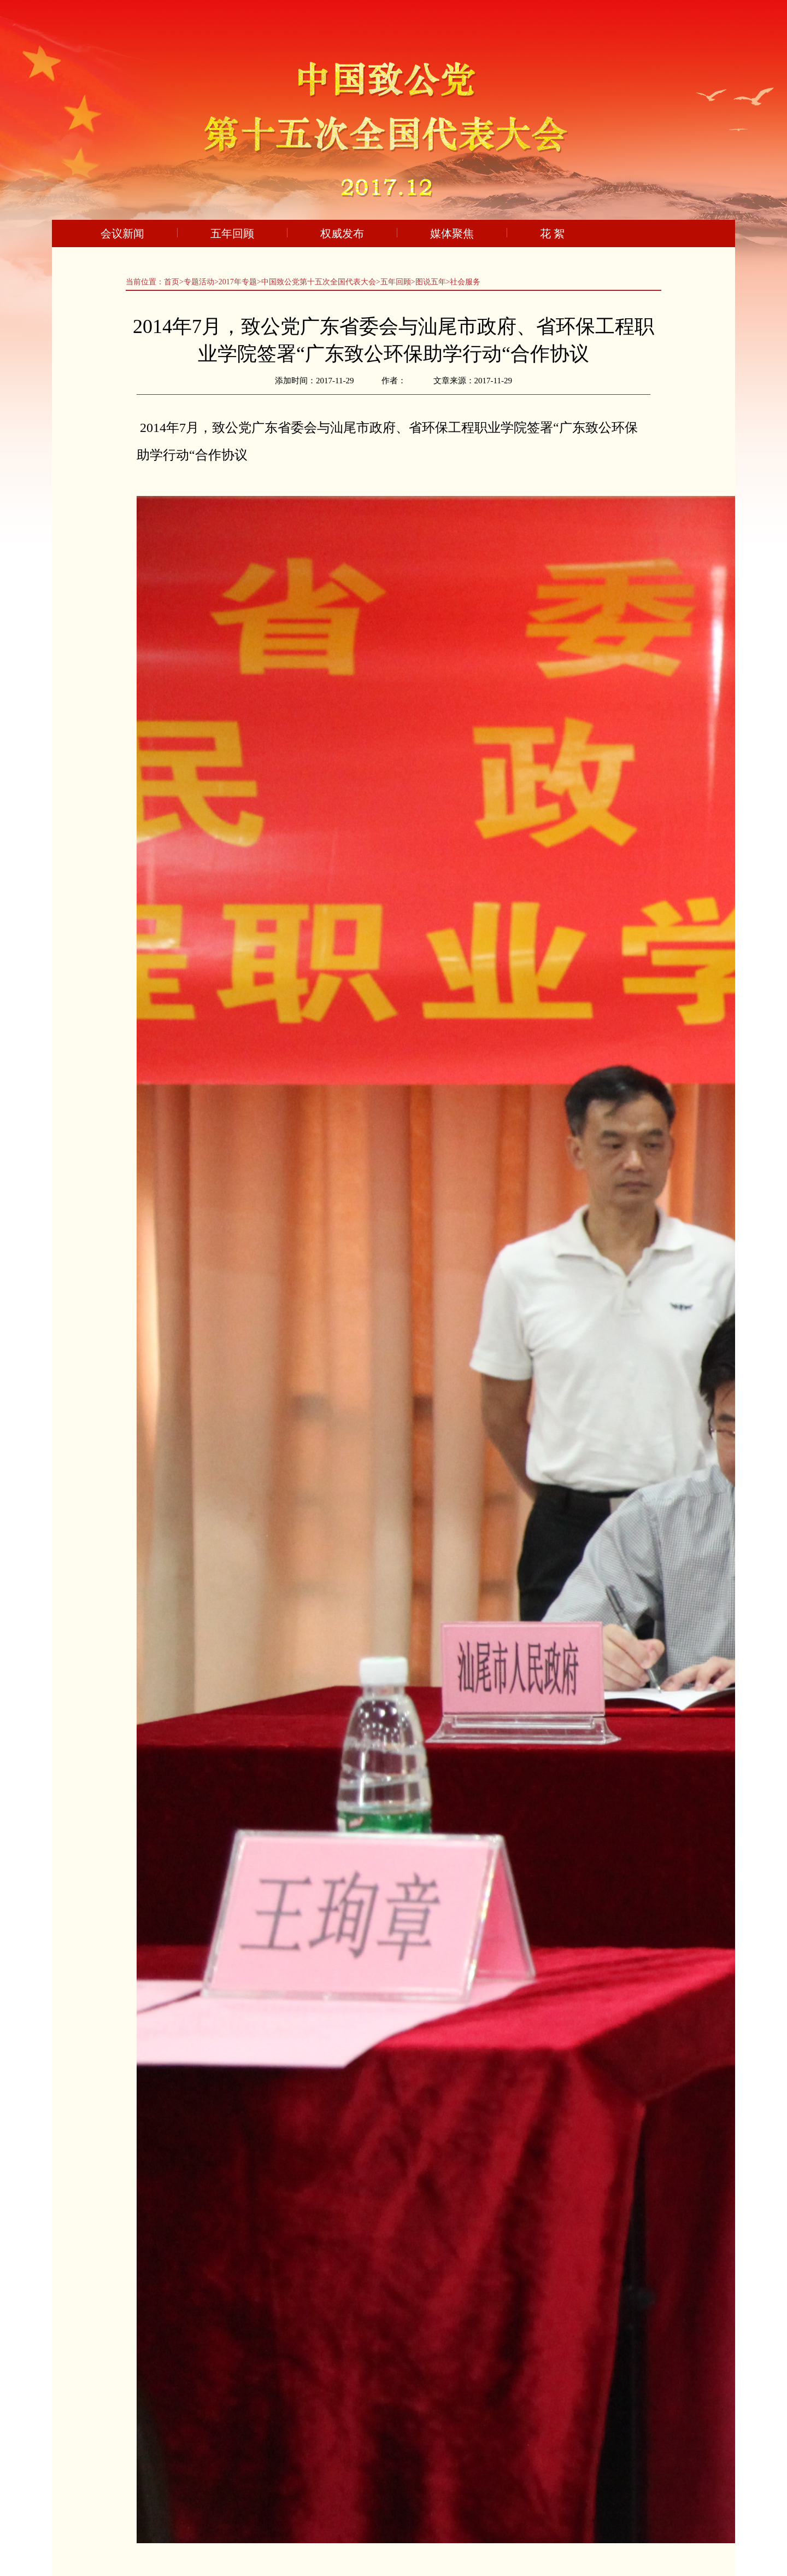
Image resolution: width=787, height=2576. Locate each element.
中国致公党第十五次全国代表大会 (318, 282)
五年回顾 (232, 233)
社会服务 (465, 282)
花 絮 (552, 233)
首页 (171, 282)
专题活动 (199, 282)
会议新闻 (122, 233)
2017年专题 (238, 282)
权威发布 (342, 233)
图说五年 (430, 282)
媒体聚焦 (452, 233)
